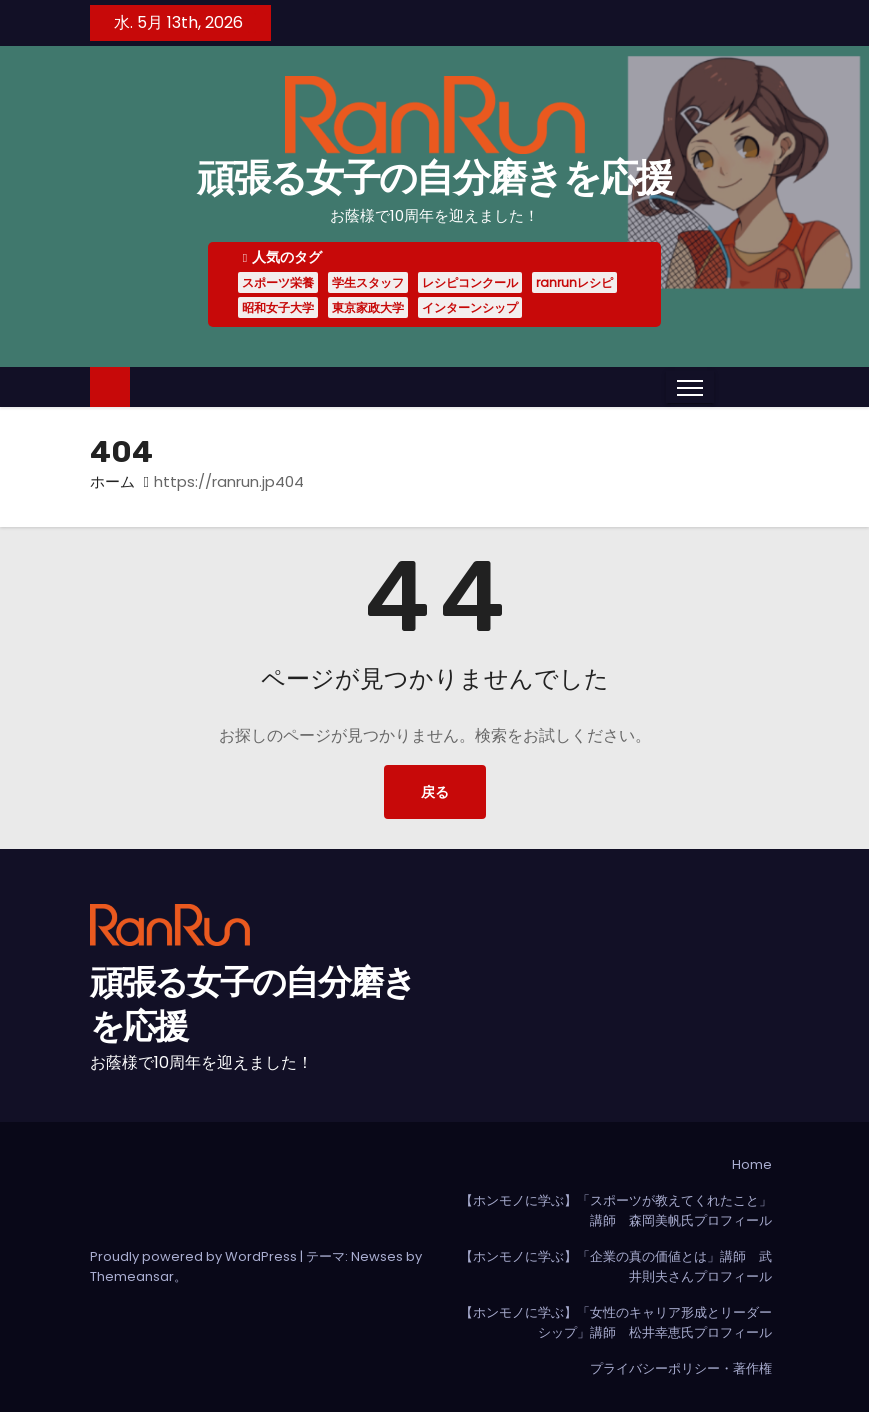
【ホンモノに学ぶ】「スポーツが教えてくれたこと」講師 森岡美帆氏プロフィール (616, 1210)
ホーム (112, 481)
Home (752, 1164)
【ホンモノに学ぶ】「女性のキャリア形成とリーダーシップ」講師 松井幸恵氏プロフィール (616, 1322)
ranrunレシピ (574, 282)
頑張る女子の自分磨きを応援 (435, 178)
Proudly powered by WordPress (195, 1256)
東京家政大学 (368, 307)
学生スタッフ (368, 282)
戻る (435, 792)
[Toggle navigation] (689, 387)
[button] (729, 386)
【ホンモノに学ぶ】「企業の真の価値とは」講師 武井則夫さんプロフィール (616, 1266)
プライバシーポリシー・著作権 (681, 1368)
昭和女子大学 (278, 307)
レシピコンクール (470, 282)
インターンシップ (470, 307)
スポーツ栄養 (278, 282)
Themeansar (132, 1276)
